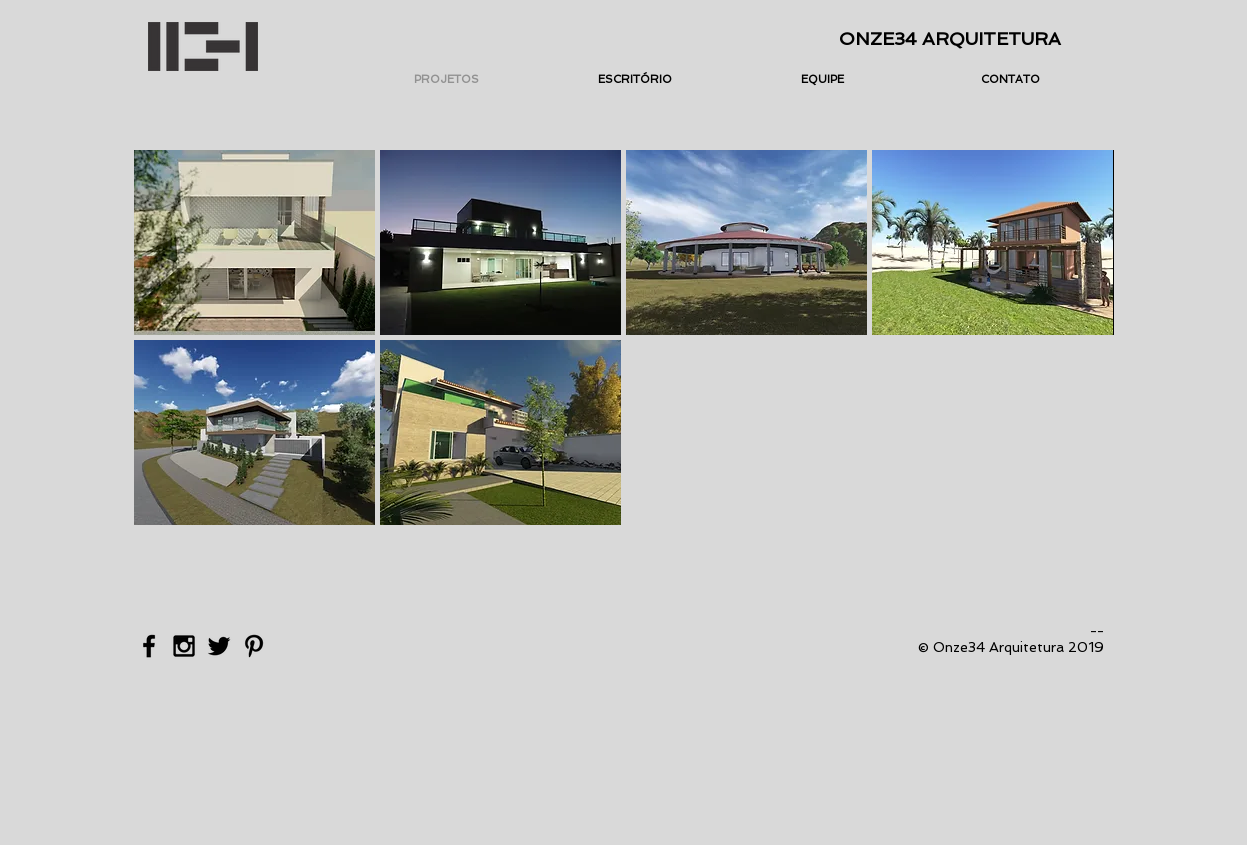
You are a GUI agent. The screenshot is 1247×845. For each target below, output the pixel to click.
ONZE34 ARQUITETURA (950, 38)
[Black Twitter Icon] (219, 646)
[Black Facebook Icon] (149, 646)
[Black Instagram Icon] (184, 646)
